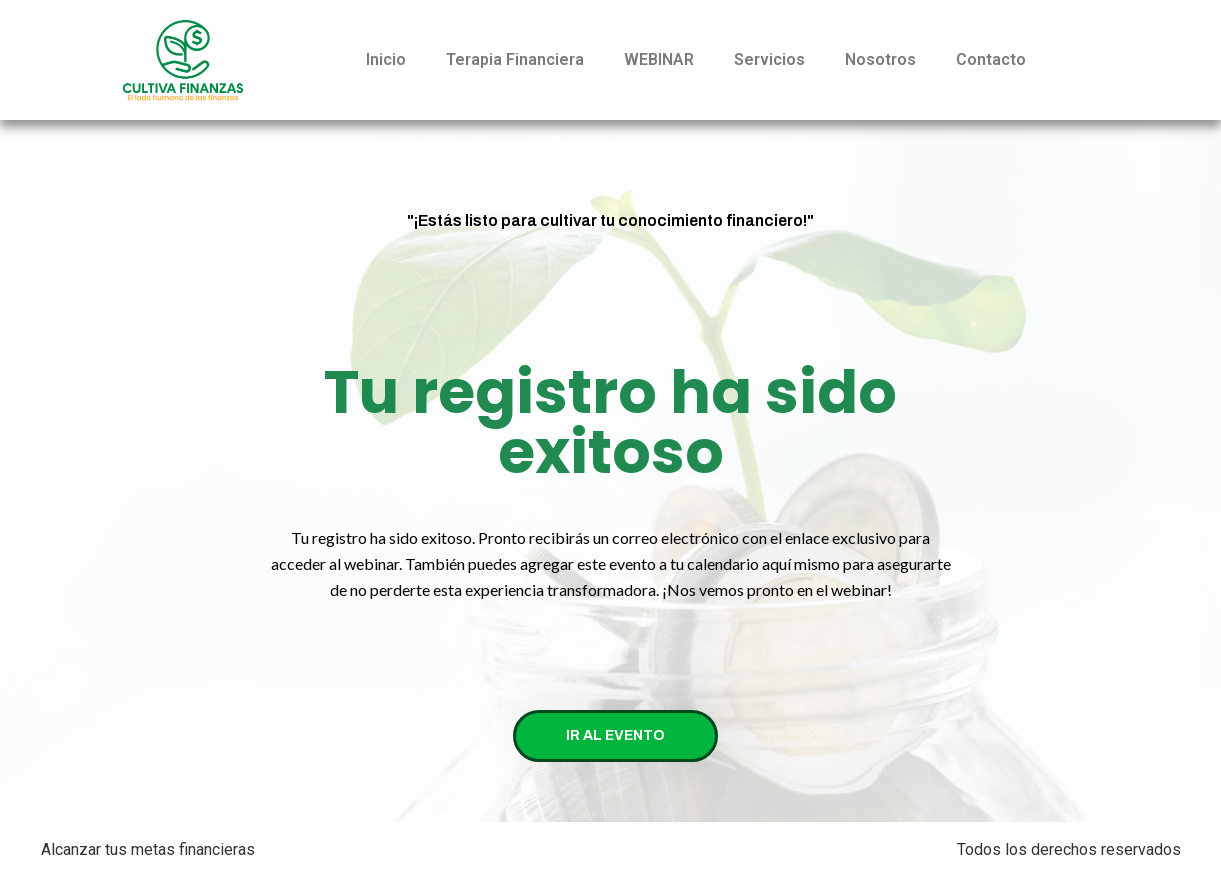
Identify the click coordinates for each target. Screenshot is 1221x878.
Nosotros (880, 59)
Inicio (386, 59)
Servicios (769, 59)
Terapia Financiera (515, 59)
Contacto (991, 59)
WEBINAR (659, 59)
